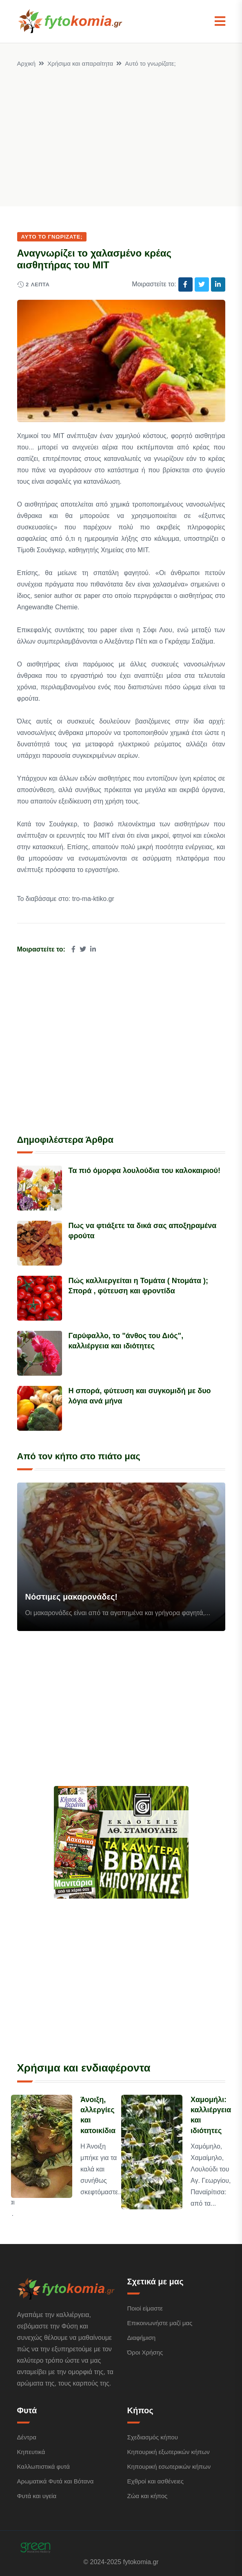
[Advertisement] (121, 130)
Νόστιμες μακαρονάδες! (71, 1596)
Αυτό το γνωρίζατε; (150, 63)
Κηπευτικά (31, 2451)
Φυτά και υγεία (37, 2495)
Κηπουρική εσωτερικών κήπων (169, 2466)
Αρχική (26, 63)
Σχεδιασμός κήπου (152, 2437)
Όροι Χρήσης (145, 2352)
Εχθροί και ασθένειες (155, 2481)
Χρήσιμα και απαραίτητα (80, 63)
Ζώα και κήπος (147, 2495)
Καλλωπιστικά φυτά (43, 2466)
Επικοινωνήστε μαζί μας (160, 2322)
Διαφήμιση (141, 2337)
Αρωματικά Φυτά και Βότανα (55, 2481)
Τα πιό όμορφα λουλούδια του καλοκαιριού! (145, 1170)
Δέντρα (26, 2437)
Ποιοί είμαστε (145, 2308)
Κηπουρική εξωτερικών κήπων (168, 2451)
